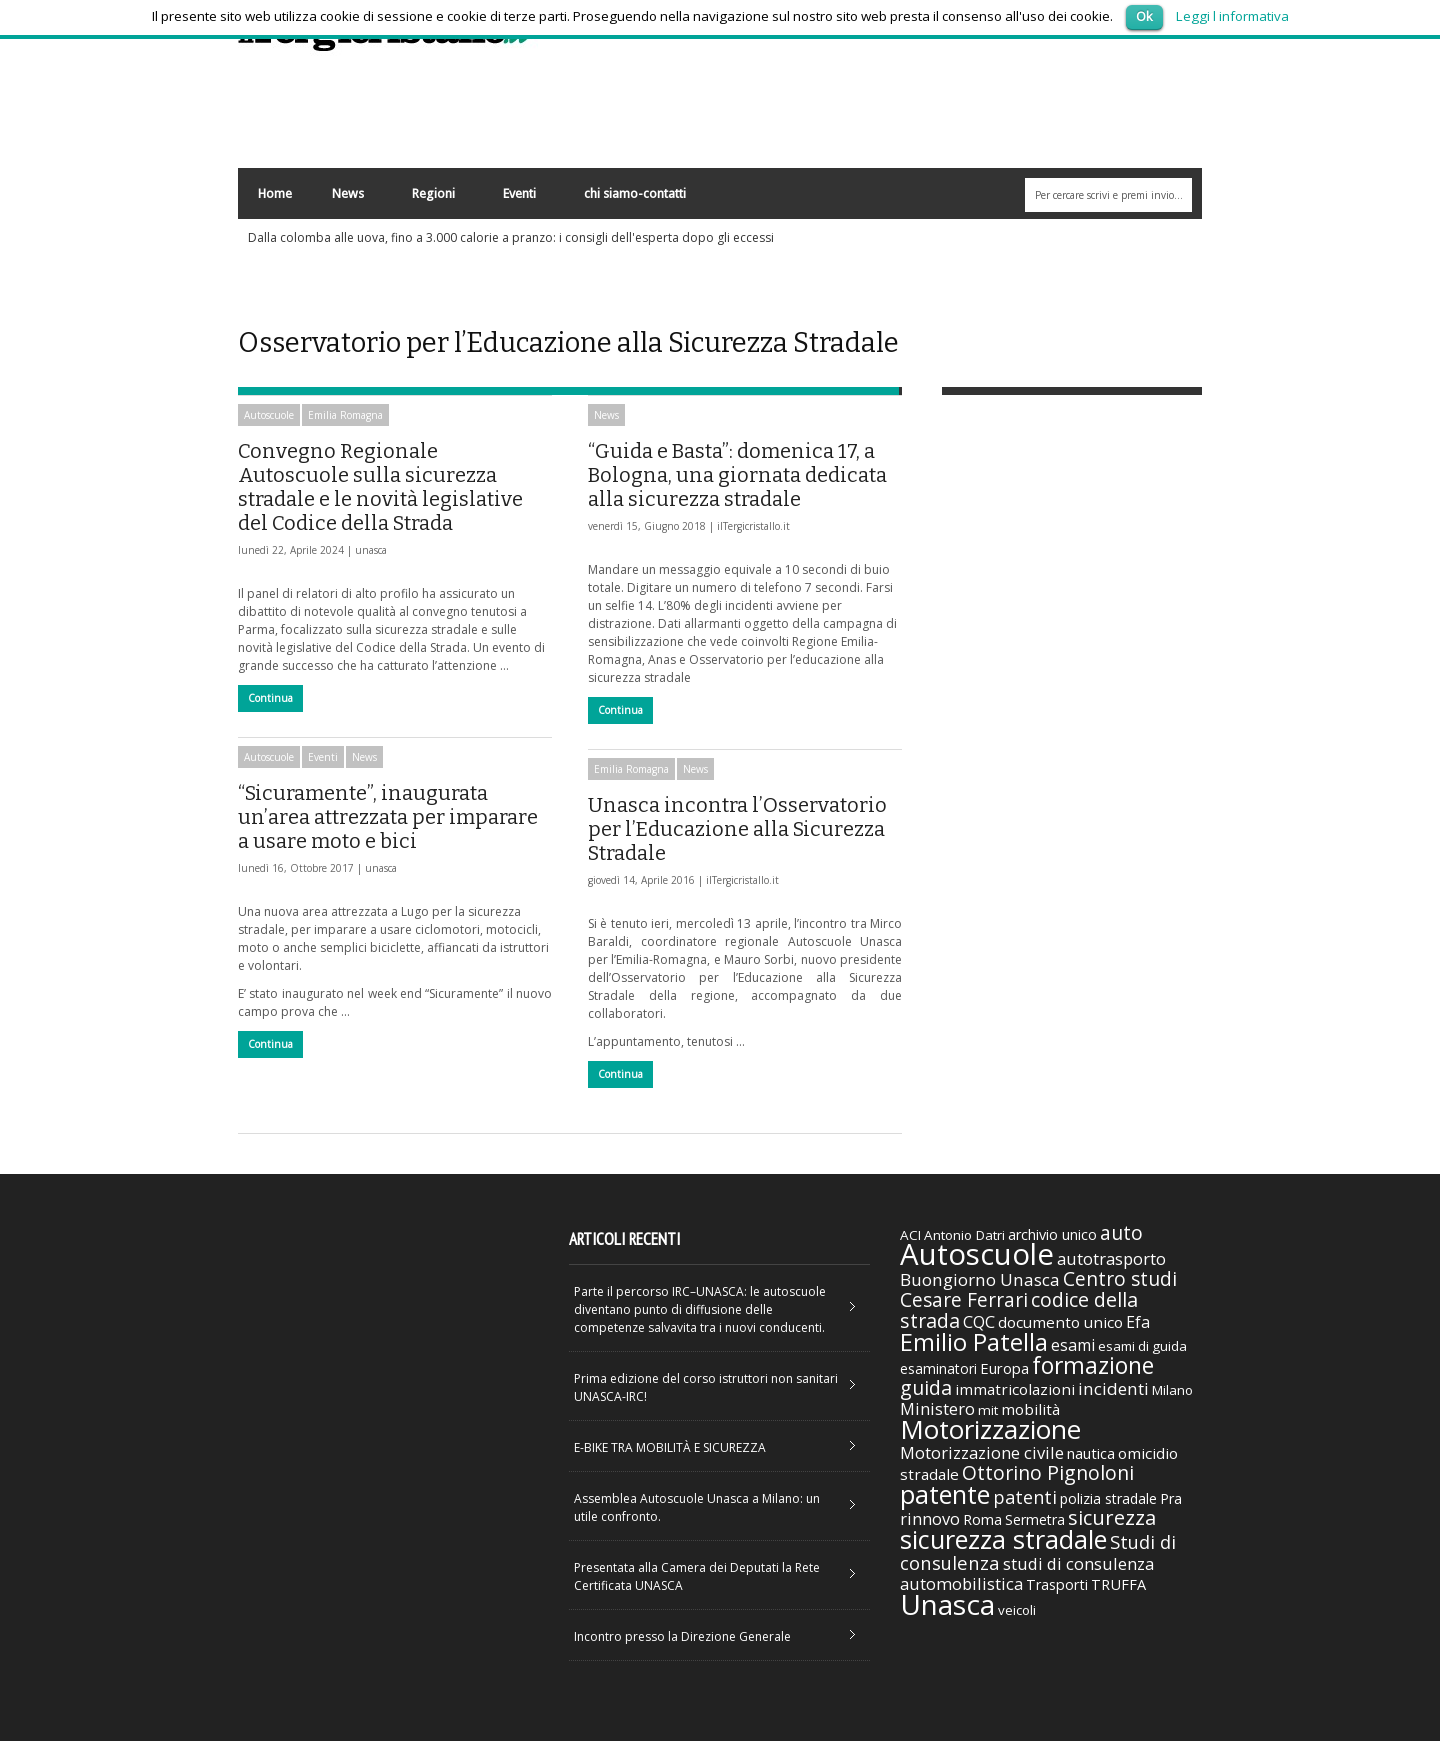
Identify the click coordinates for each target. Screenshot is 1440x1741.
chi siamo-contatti (635, 193)
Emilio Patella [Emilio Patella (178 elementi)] (974, 1342)
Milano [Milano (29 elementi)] (1172, 1390)
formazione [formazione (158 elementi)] (1093, 1365)
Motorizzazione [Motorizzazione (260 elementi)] (990, 1429)
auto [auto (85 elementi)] (1121, 1232)
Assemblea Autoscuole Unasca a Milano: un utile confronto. (697, 1507)
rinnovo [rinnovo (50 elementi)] (930, 1518)
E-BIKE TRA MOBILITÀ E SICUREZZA (670, 1447)
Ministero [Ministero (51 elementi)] (937, 1408)
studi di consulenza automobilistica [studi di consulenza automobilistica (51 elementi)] (1027, 1573)
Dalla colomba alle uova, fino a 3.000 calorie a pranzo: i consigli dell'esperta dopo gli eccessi (511, 237)
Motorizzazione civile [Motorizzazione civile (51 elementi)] (982, 1452)
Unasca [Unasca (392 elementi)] (947, 1604)
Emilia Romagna (345, 415)
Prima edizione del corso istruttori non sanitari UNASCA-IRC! (706, 1387)
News (347, 198)
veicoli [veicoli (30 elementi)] (1017, 1610)
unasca (371, 550)
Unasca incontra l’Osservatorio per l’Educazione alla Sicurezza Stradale (737, 829)
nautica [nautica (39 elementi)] (1091, 1453)
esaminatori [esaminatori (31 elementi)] (938, 1368)
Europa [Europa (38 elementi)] (1004, 1368)
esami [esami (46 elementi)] (1073, 1345)
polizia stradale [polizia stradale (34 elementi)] (1108, 1498)
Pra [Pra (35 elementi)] (1171, 1498)
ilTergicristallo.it (753, 526)
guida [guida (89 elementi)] (926, 1387)
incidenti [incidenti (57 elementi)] (1113, 1388)
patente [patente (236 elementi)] (945, 1494)
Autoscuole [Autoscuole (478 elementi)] (977, 1254)
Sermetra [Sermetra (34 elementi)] (1035, 1519)
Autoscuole (269, 415)
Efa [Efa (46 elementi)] (1138, 1322)
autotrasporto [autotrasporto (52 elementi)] (1111, 1258)
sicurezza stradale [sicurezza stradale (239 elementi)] (1003, 1539)
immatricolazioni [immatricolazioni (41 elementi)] (1015, 1389)
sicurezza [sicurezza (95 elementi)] (1112, 1517)
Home (275, 193)
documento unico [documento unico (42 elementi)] (1060, 1322)
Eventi (518, 198)
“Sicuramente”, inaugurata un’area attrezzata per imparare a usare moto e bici (388, 817)
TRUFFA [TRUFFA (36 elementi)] (1118, 1584)
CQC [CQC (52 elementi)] (979, 1321)
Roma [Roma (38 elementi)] (982, 1519)
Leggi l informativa (1232, 16)
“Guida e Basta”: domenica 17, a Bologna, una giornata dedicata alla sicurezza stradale (737, 475)
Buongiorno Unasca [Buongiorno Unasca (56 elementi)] (980, 1279)
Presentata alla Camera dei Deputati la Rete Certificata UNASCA (697, 1576)
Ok (1144, 16)
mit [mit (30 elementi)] (988, 1410)
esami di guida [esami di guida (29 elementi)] (1142, 1346)
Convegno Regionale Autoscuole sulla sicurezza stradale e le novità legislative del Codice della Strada (380, 487)
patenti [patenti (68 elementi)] (1025, 1497)
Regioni (432, 198)
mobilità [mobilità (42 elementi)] (1030, 1409)
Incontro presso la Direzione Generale (682, 1636)
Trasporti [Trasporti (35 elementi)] (1057, 1584)
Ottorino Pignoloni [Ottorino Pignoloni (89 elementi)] (1048, 1472)
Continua (270, 698)
